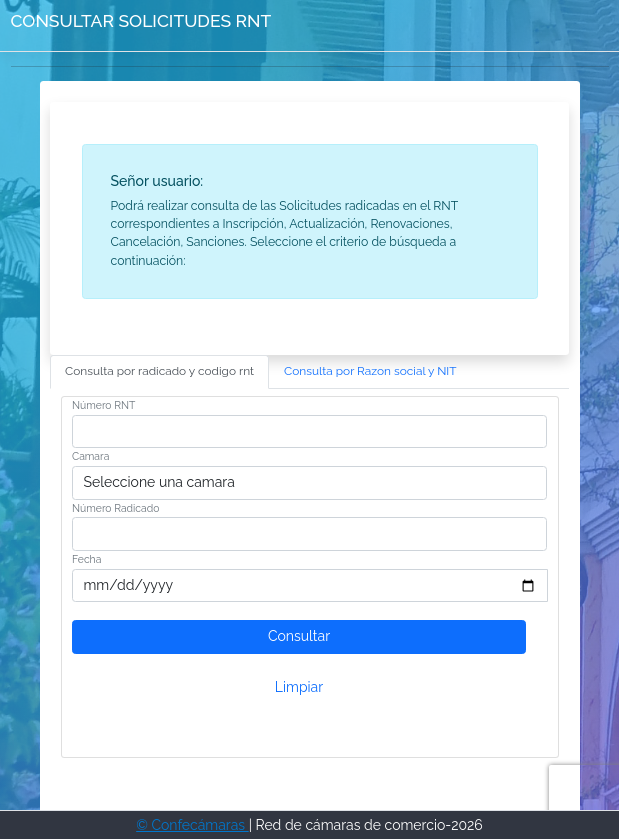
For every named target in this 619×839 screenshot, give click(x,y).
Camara (90, 456)
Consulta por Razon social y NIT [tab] (370, 371)
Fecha (86, 559)
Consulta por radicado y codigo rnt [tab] (159, 371)
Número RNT (103, 405)
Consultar (299, 636)
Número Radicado (115, 508)
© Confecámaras (192, 825)
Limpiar (299, 687)
